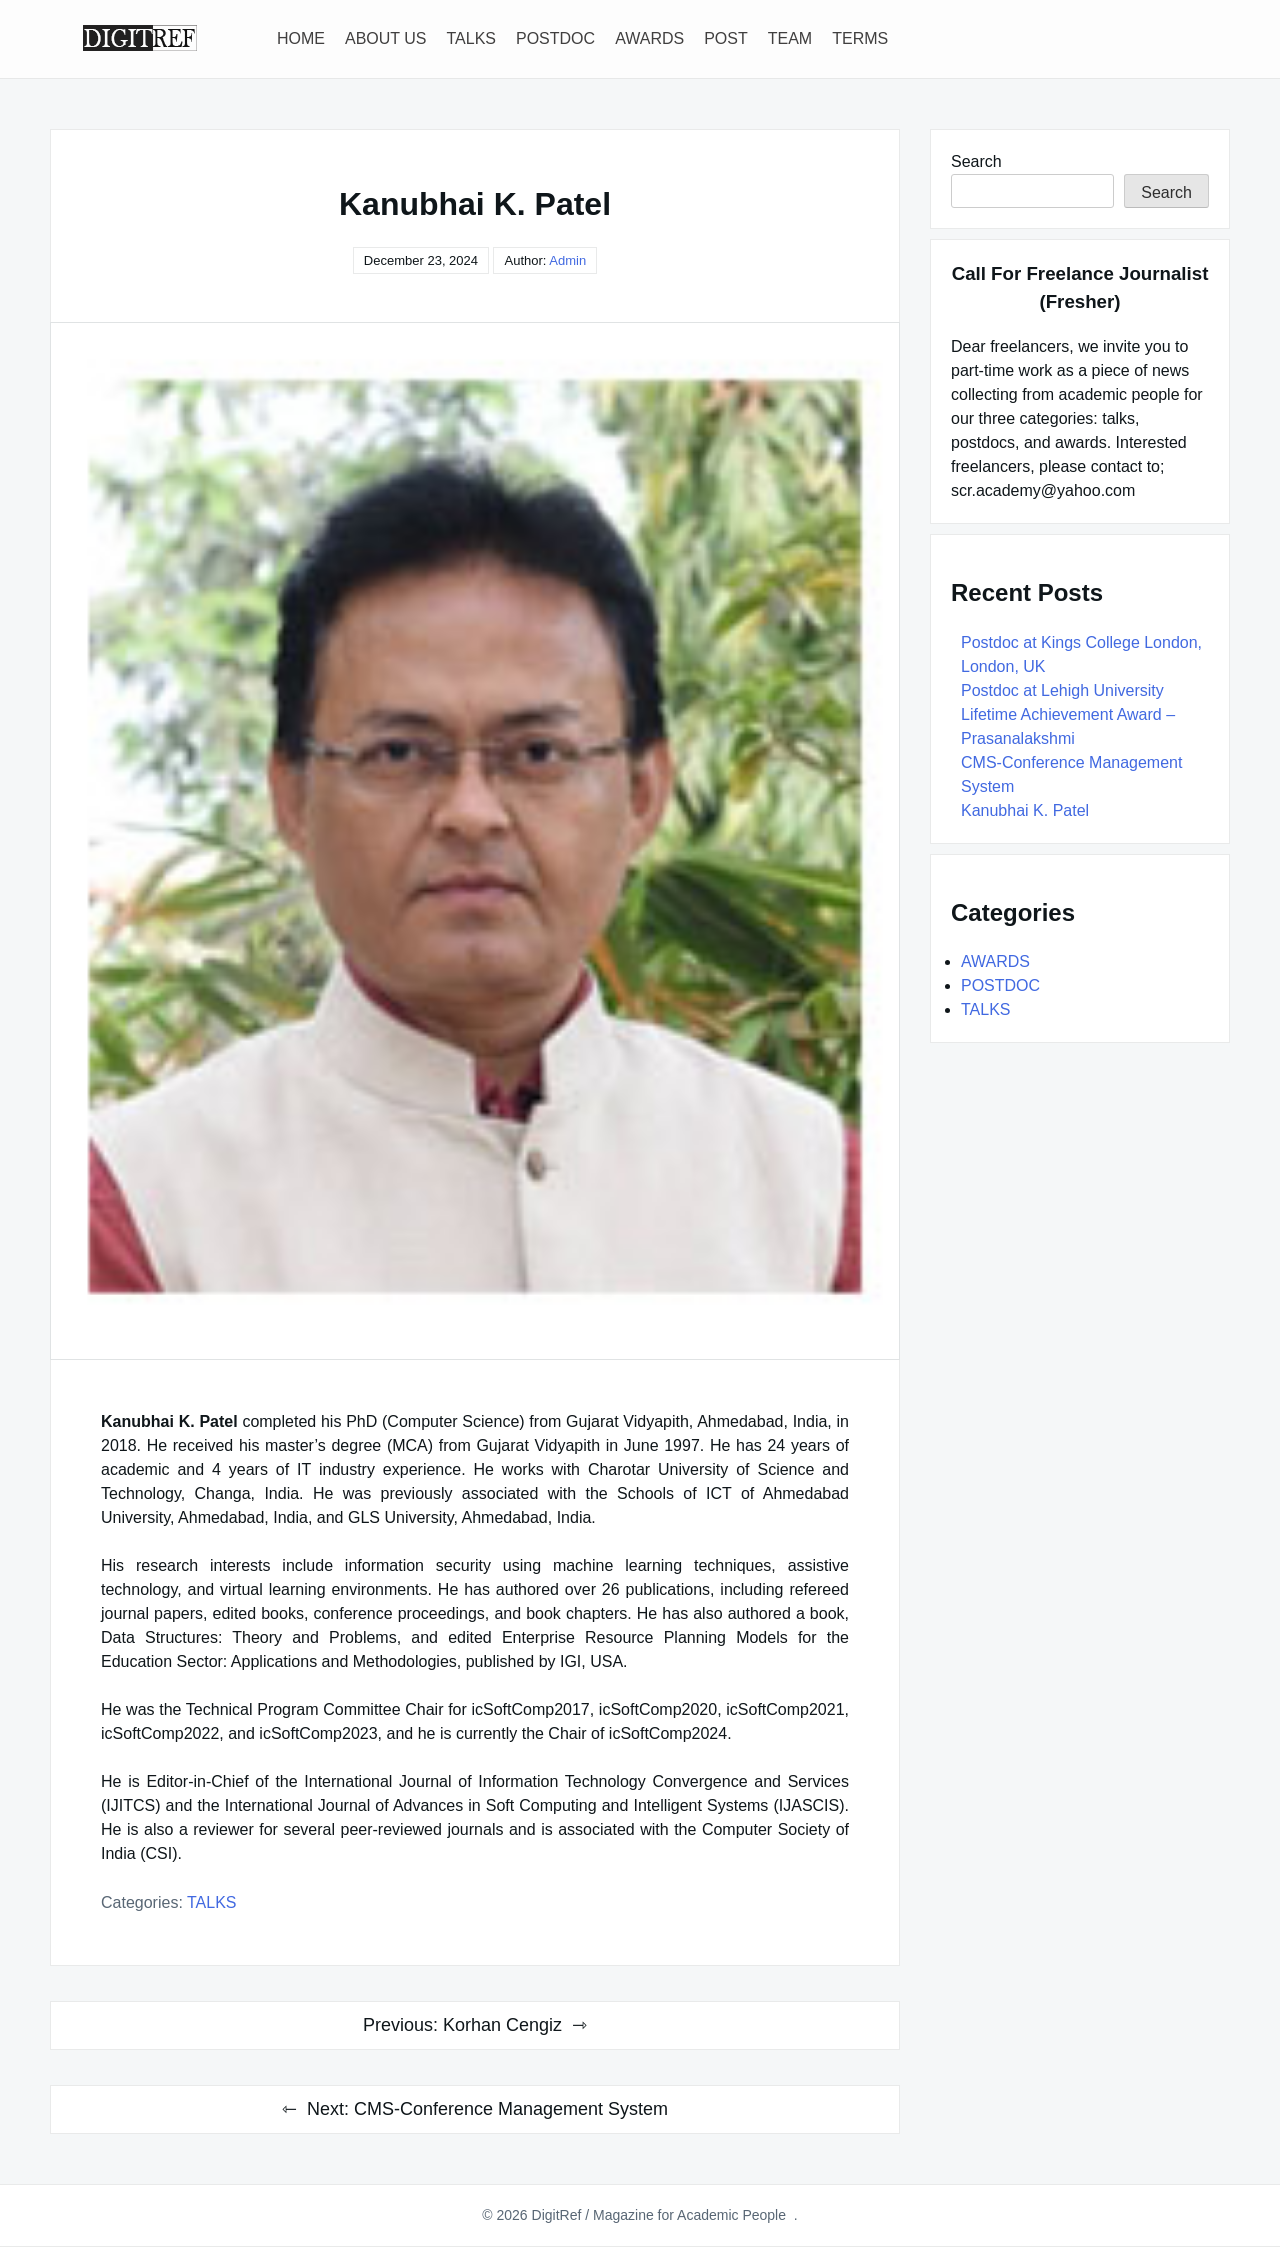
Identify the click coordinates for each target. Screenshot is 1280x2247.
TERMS (860, 38)
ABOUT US (386, 38)
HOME (301, 38)
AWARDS (649, 38)
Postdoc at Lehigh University (1062, 690)
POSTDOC (555, 38)
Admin (567, 260)
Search (976, 161)
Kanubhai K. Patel (1025, 810)
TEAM (790, 38)
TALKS (472, 38)
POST (726, 38)
